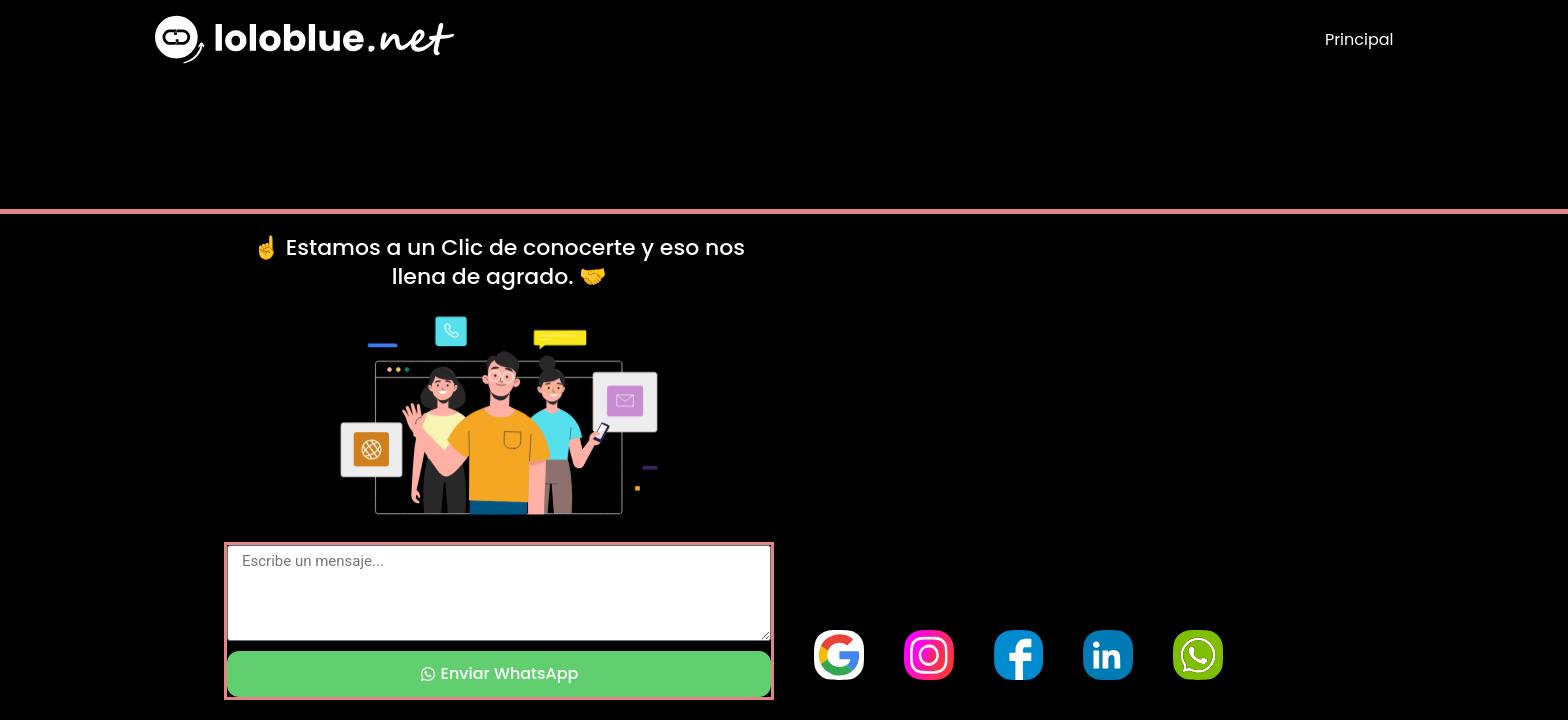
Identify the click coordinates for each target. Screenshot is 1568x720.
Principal (1359, 39)
